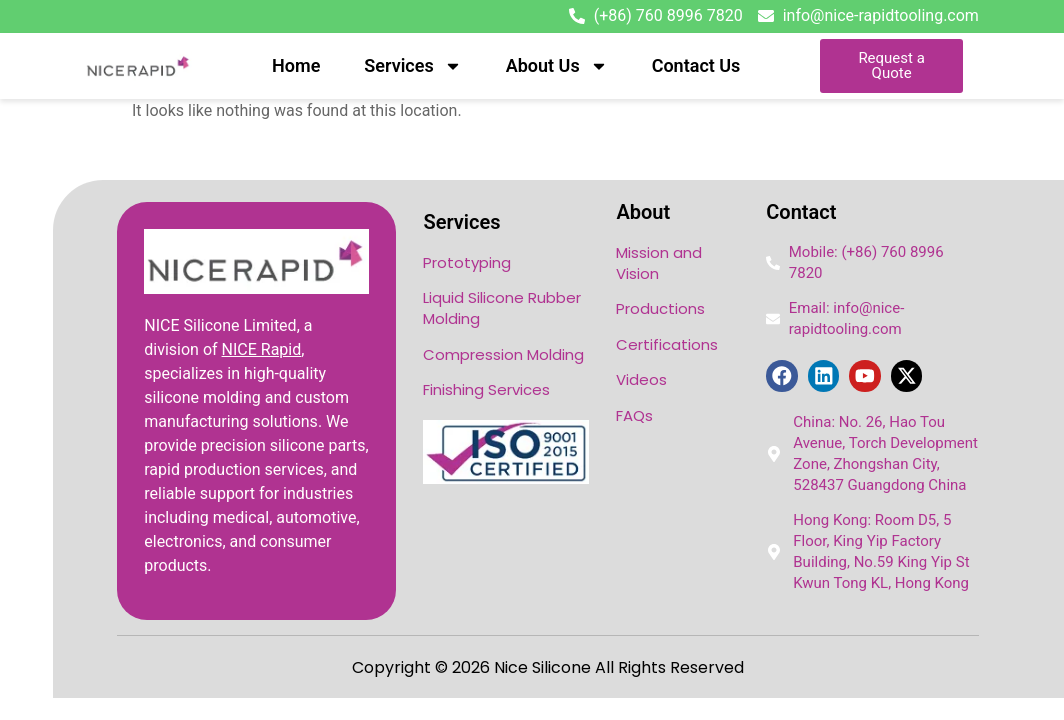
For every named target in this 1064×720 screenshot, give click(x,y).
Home (296, 65)
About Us (557, 66)
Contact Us (696, 65)
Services (412, 66)
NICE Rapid (262, 349)
